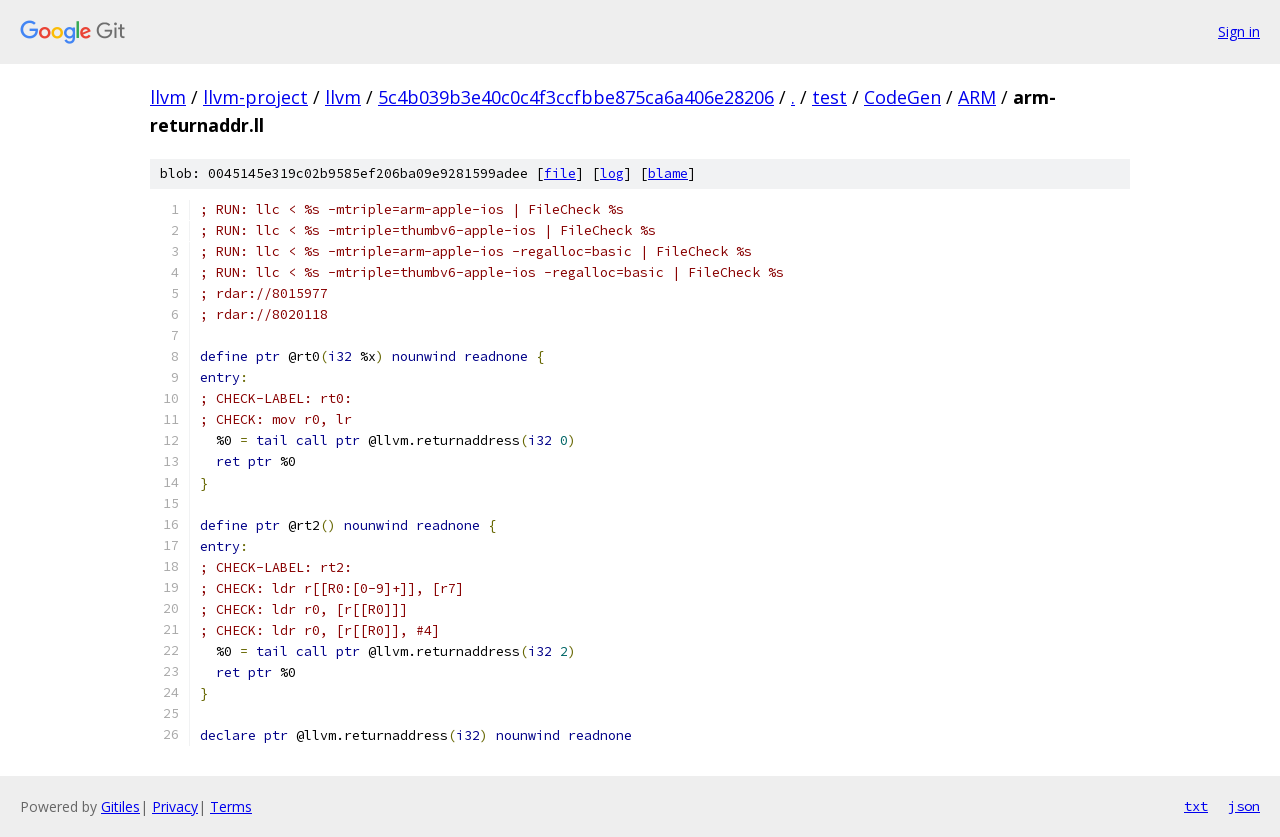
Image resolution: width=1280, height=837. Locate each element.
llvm (168, 97)
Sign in (1239, 31)
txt (1196, 806)
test (829, 97)
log (612, 173)
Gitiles (120, 806)
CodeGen (902, 97)
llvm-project (255, 97)
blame (668, 173)
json (1244, 806)
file (560, 173)
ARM (977, 97)
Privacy (175, 806)
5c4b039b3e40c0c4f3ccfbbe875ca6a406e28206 (576, 97)
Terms (231, 806)
